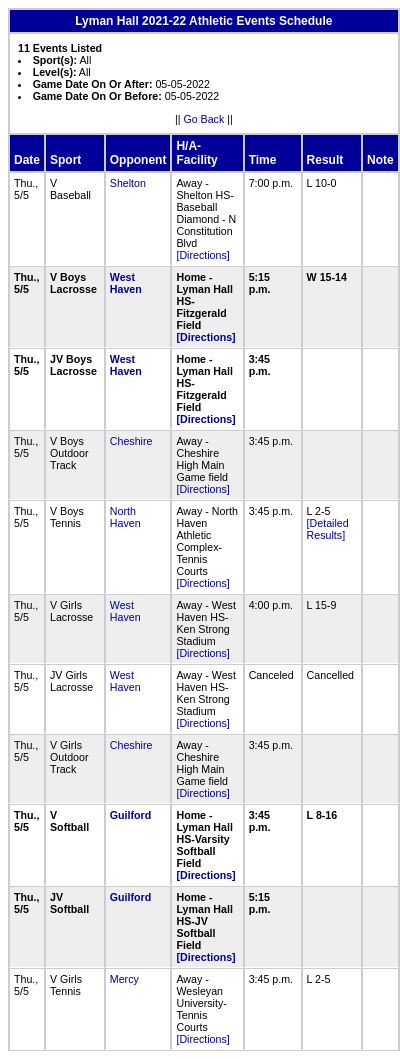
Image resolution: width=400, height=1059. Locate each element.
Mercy (124, 979)
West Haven (126, 283)
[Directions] (202, 255)
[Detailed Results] (328, 529)
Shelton (128, 183)
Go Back (203, 119)
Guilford (130, 815)
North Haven (125, 517)
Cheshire (131, 441)
